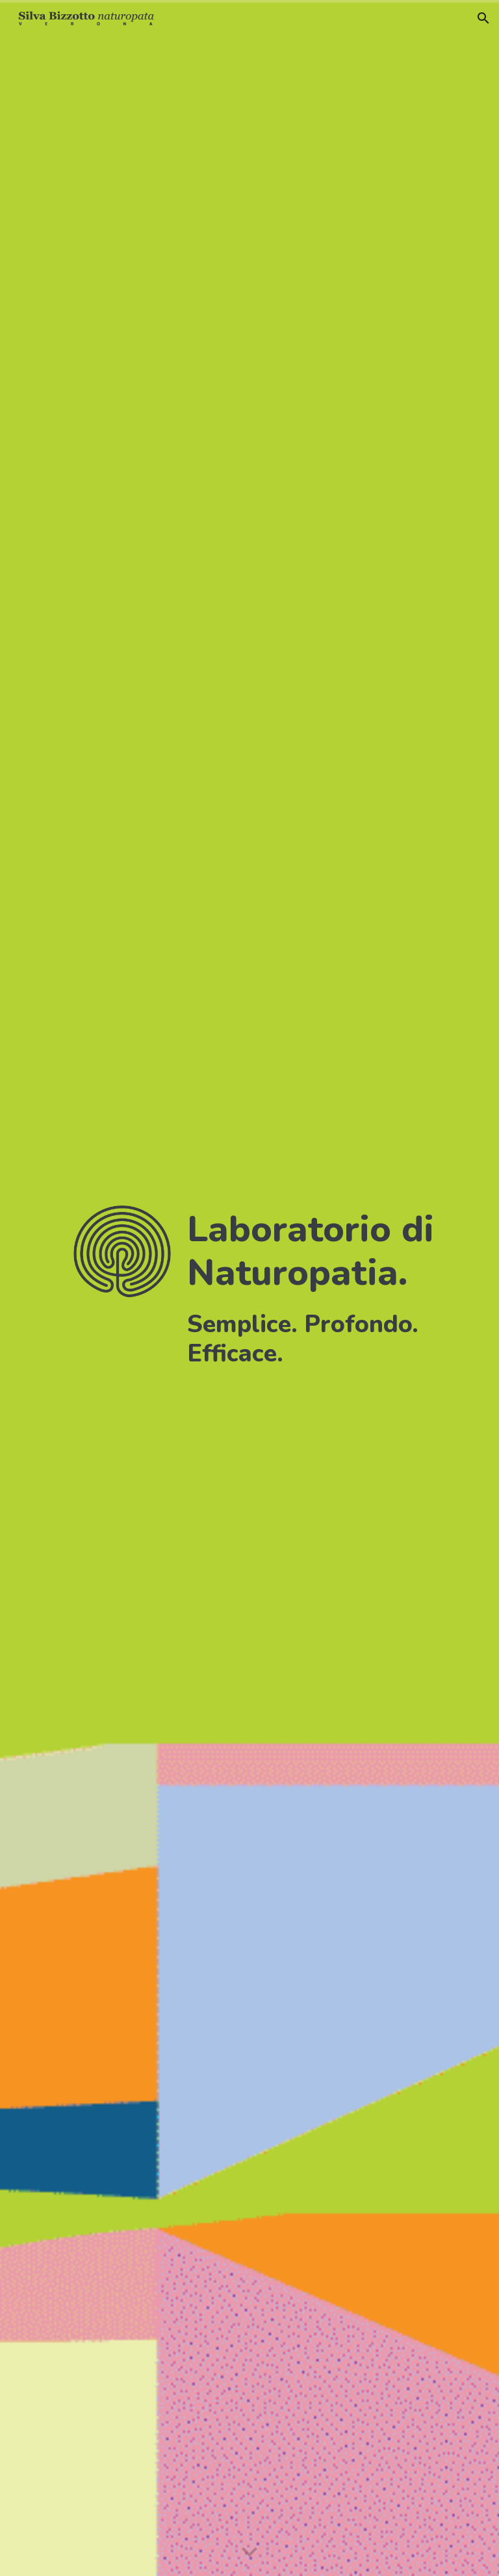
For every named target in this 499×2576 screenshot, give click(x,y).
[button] (483, 18)
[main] (322, 1288)
